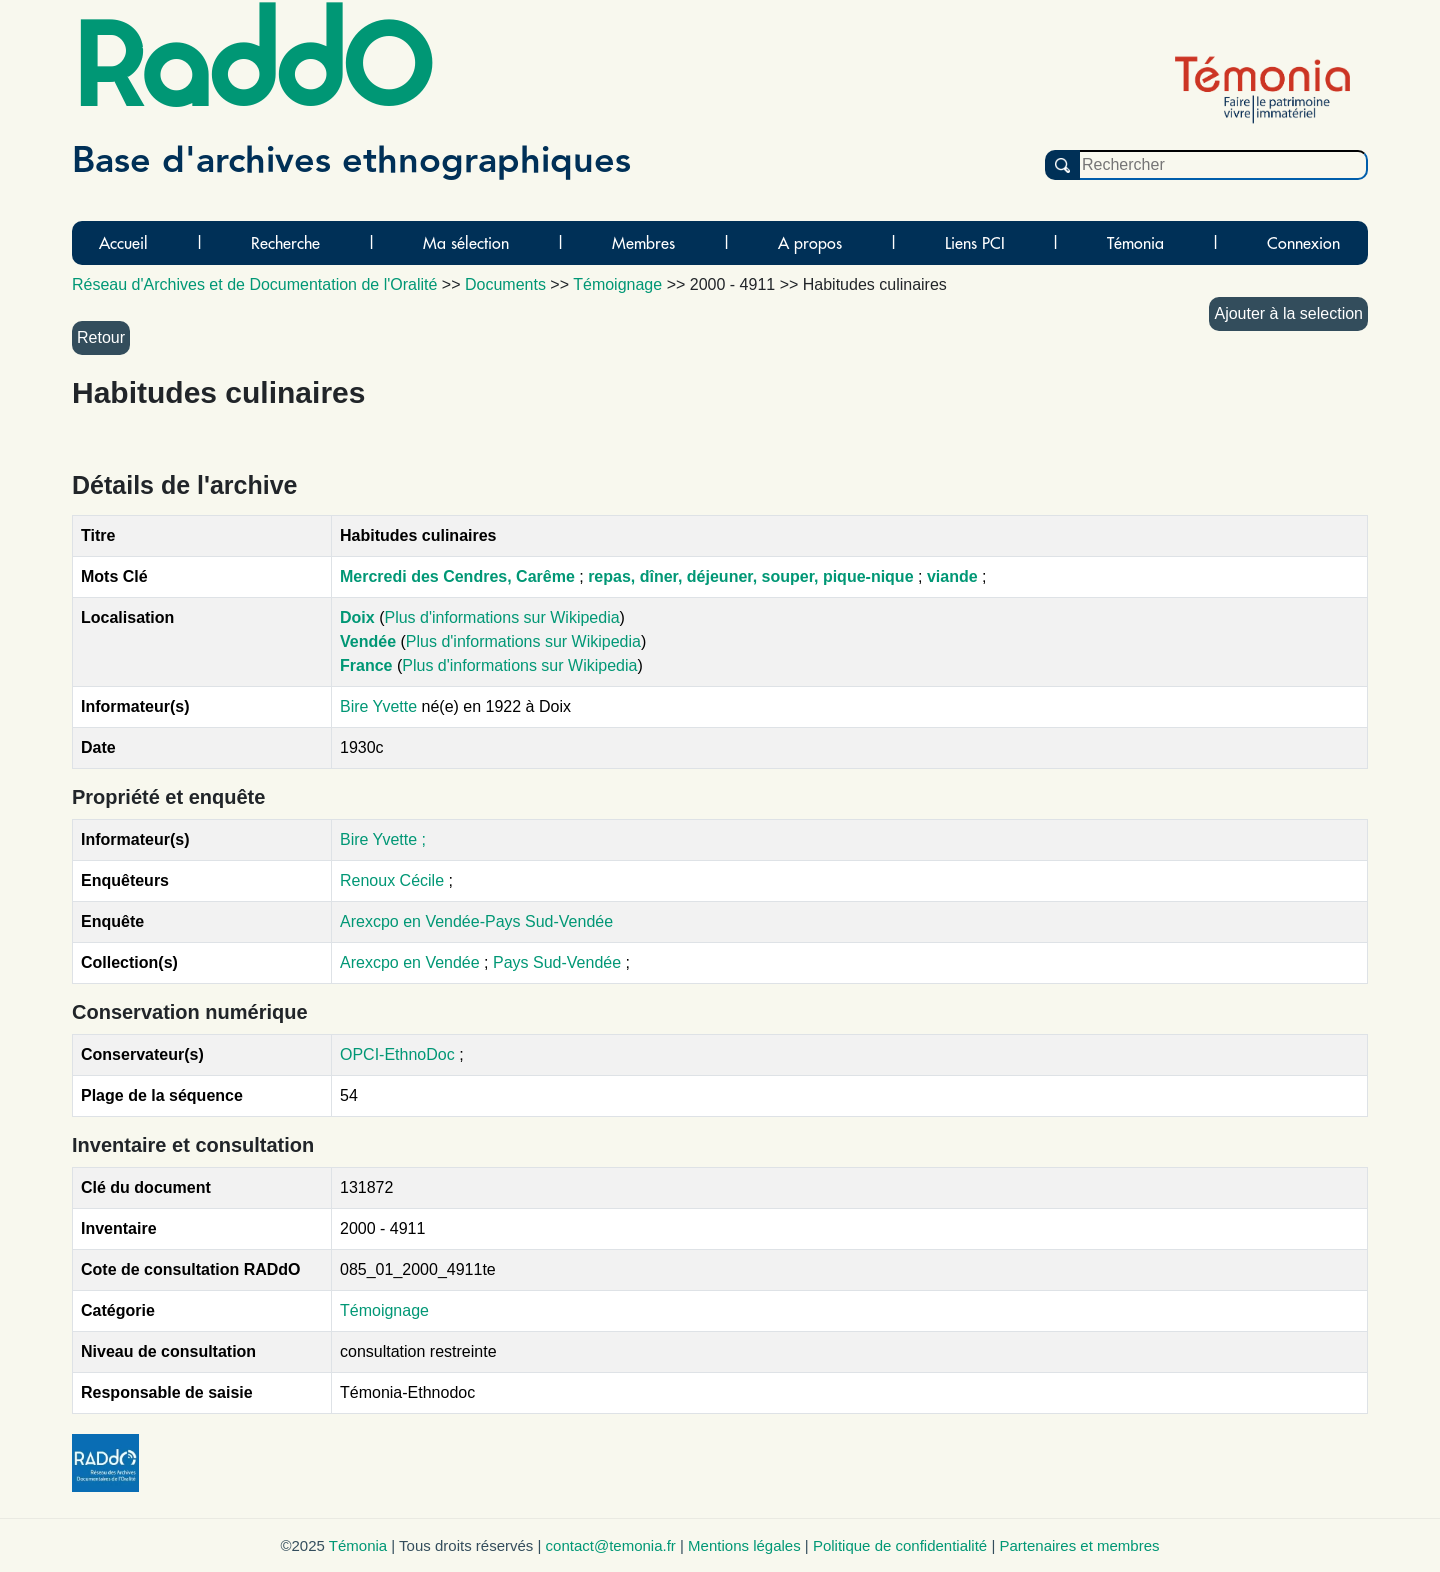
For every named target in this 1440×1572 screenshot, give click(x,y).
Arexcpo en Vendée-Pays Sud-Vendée (476, 921)
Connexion (1303, 243)
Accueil (123, 243)
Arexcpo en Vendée (412, 962)
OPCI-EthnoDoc (397, 1054)
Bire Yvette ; (383, 839)
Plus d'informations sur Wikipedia (501, 617)
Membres (643, 243)
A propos (810, 243)
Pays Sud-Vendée (559, 962)
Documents (505, 284)
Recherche (285, 243)
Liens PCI (975, 243)
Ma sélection (466, 243)
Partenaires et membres (1079, 1545)
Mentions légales (744, 1545)
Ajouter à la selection (1288, 313)
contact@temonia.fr (611, 1545)
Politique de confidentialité (900, 1545)
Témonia (1135, 243)
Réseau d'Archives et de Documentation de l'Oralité (254, 284)
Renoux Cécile (392, 880)
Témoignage (384, 1310)
